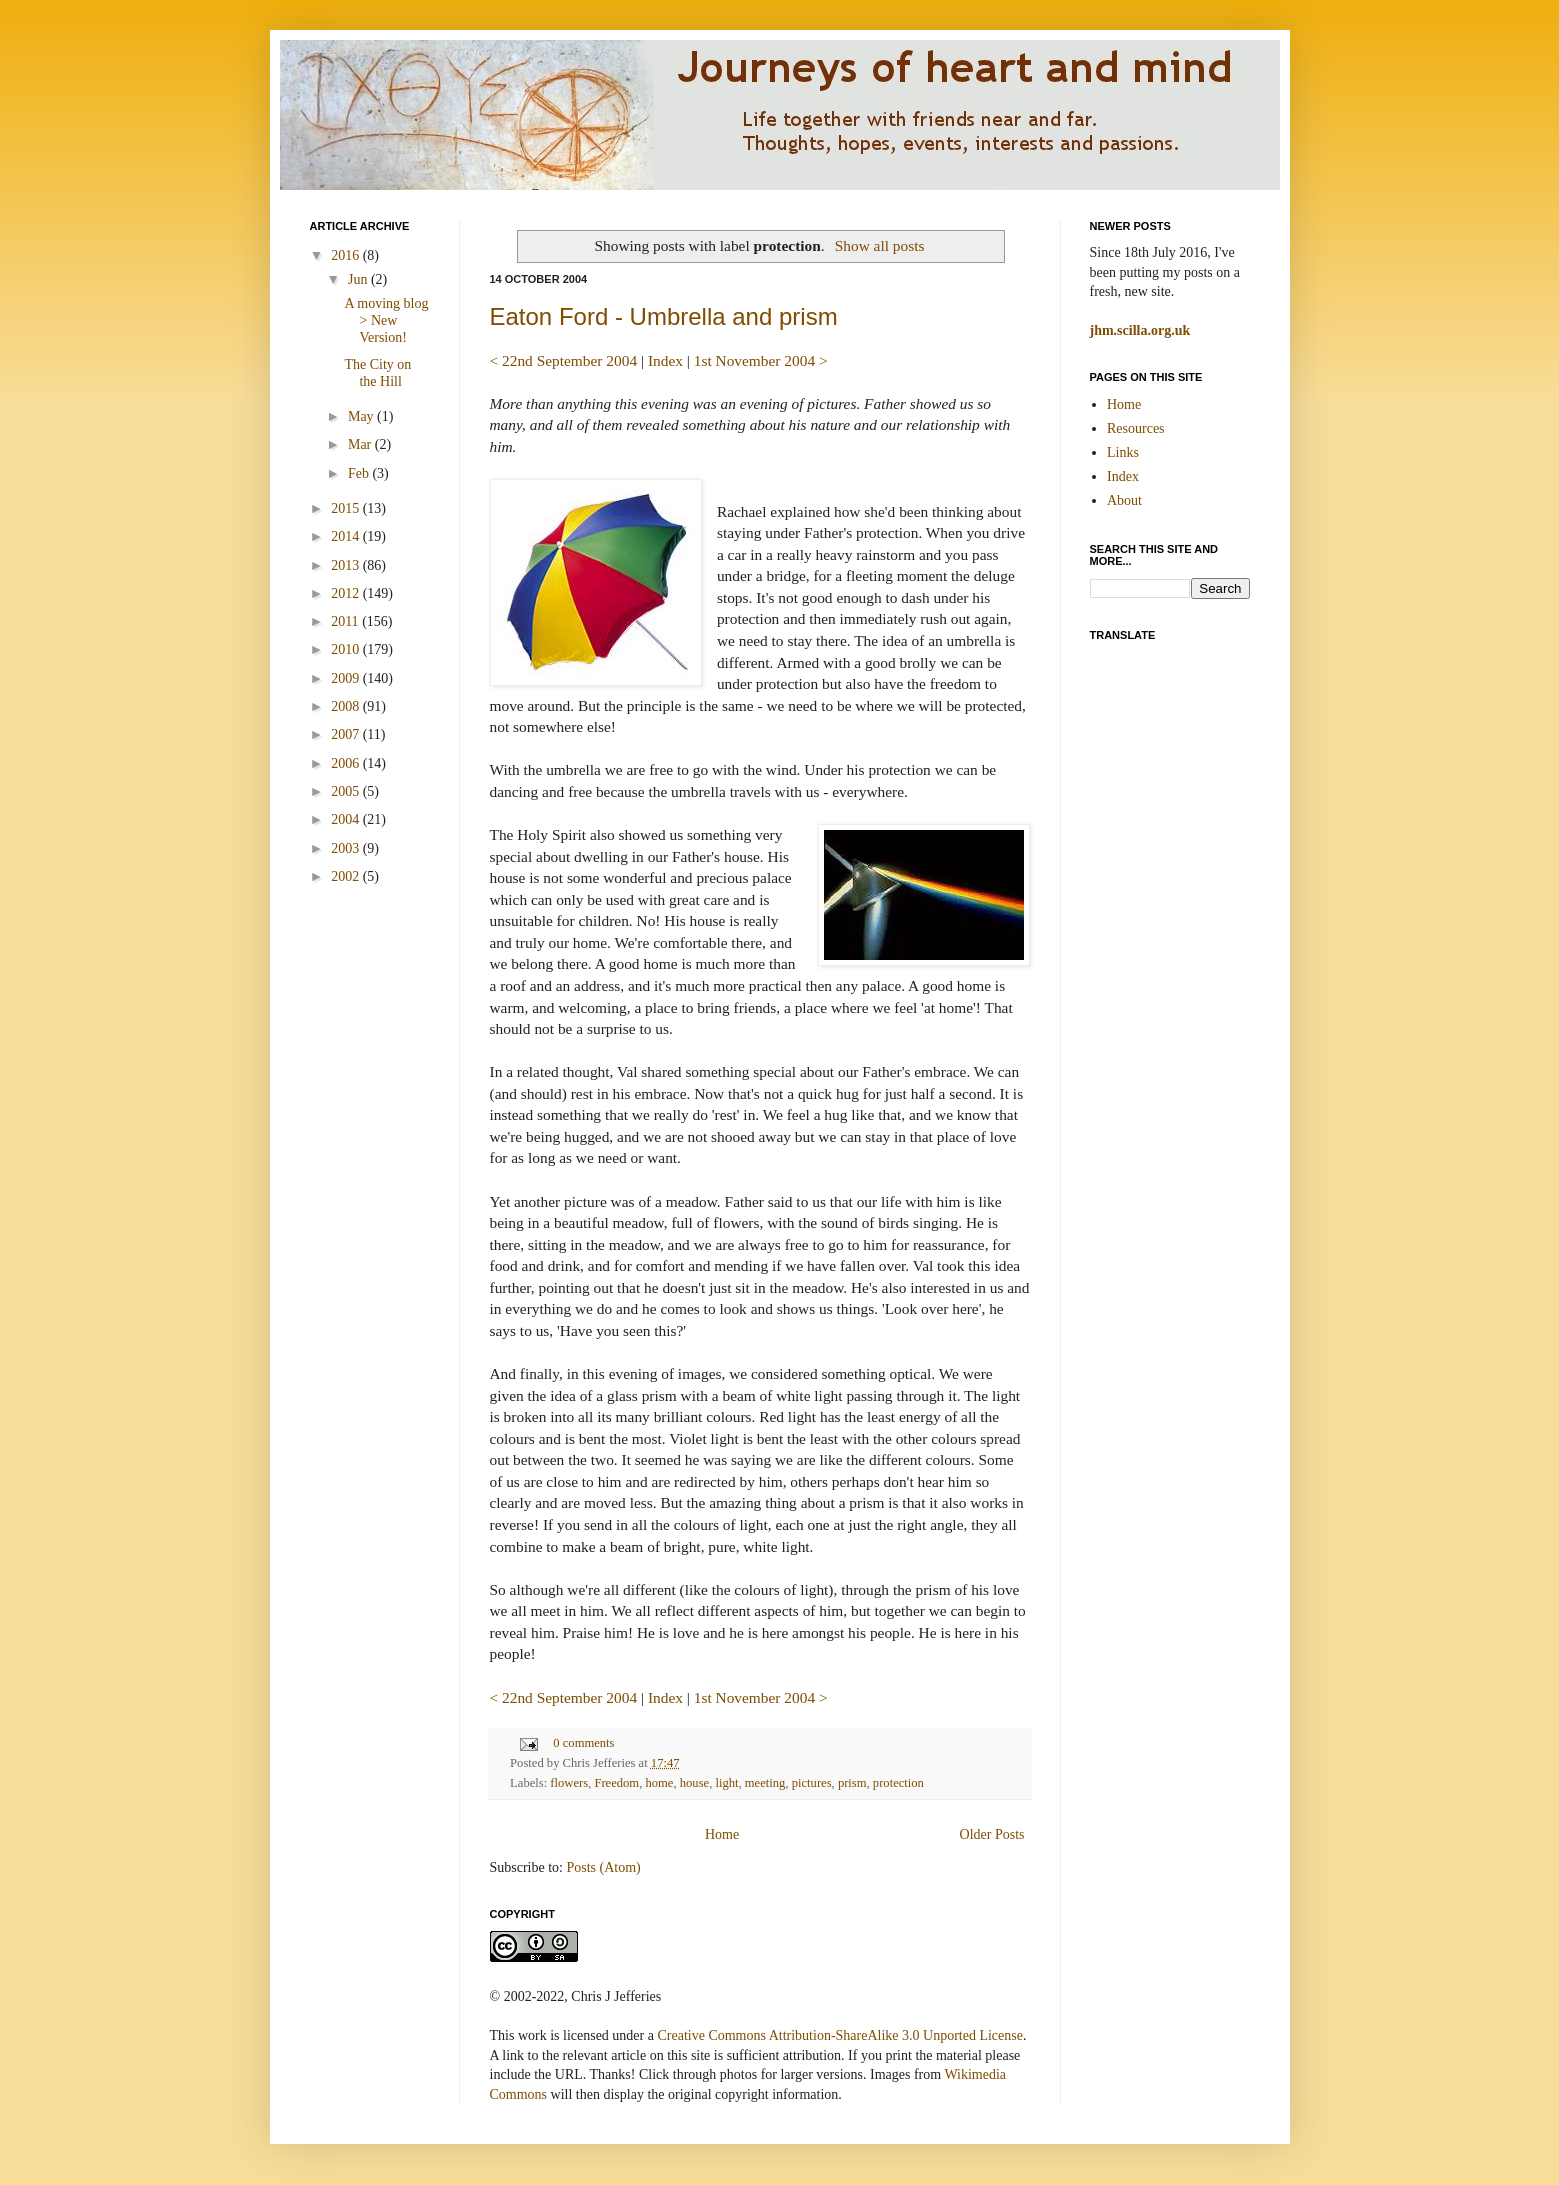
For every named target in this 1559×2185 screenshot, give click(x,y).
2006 (347, 763)
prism (852, 1783)
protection (898, 1783)
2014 (347, 536)
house (694, 1783)
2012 (347, 593)
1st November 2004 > (761, 360)
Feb (360, 473)
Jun (359, 279)
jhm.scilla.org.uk (1140, 330)
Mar (361, 444)
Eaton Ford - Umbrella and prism (664, 316)
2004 (347, 819)
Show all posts (880, 245)
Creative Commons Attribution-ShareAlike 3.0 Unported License (839, 2035)
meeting (765, 1783)
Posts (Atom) (604, 1867)
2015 (347, 508)
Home (722, 1834)
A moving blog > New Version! (386, 320)
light (726, 1783)
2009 (347, 678)
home (659, 1783)
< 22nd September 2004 (564, 360)
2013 (347, 565)
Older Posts (992, 1834)
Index (665, 360)
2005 (347, 791)
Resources (1136, 428)
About (1124, 500)
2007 (347, 734)
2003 (347, 848)
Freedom (616, 1783)
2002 (347, 876)
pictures (812, 1783)
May (362, 416)
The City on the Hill (377, 373)
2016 (347, 255)
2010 (347, 649)
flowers (569, 1783)
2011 (346, 621)
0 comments (583, 1743)
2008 (347, 706)
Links (1123, 452)
